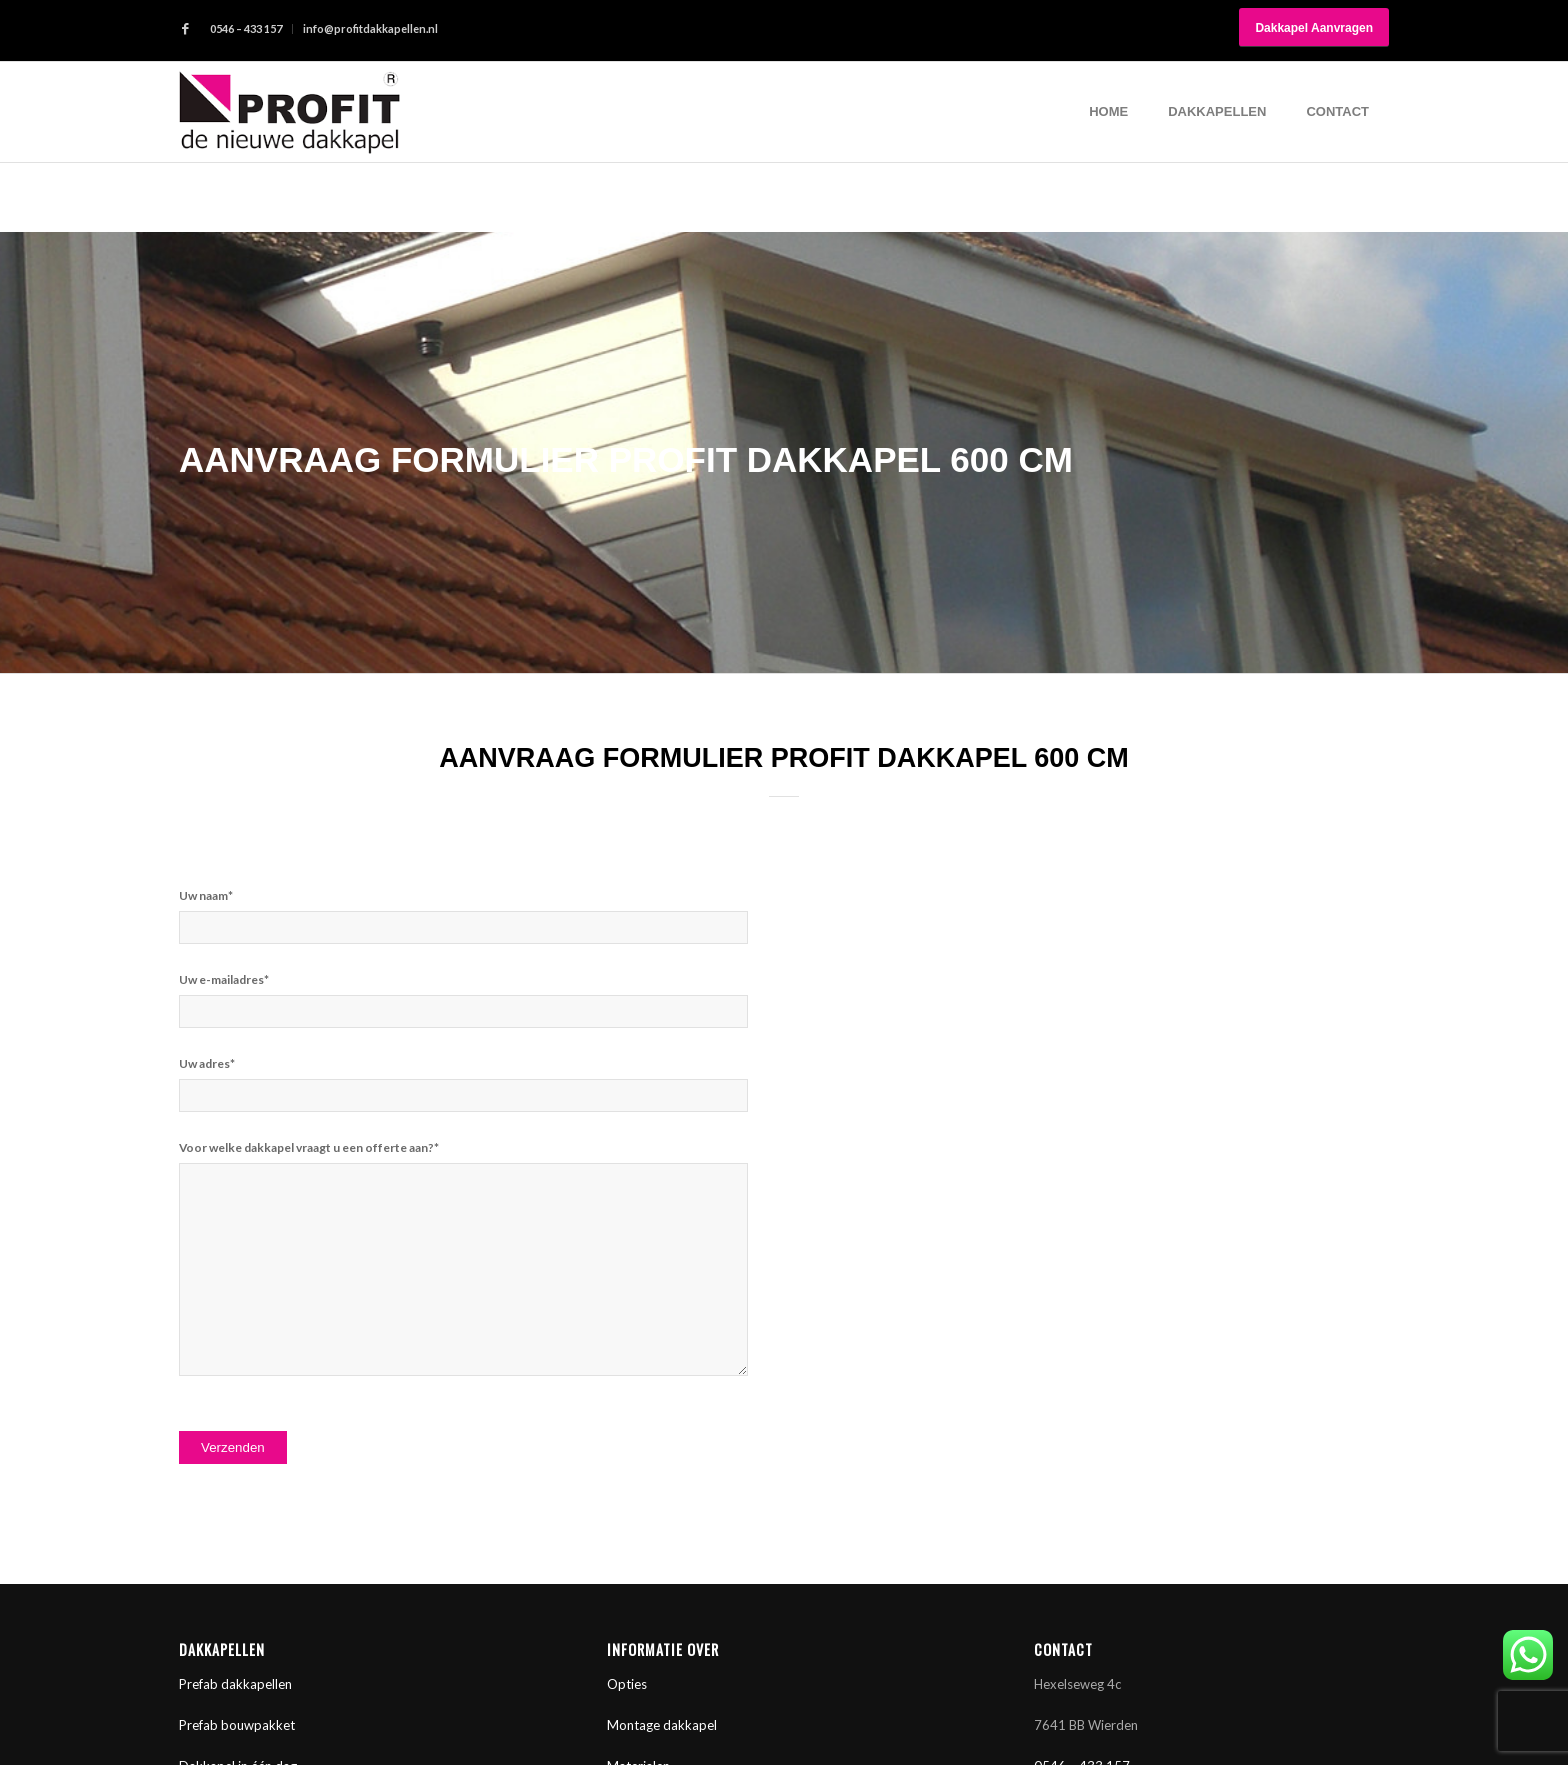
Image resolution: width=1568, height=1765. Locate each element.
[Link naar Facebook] (185, 28)
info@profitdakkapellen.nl (370, 28)
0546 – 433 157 (246, 28)
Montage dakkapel (662, 1725)
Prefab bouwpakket (237, 1725)
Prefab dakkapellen (235, 1684)
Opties (627, 1684)
